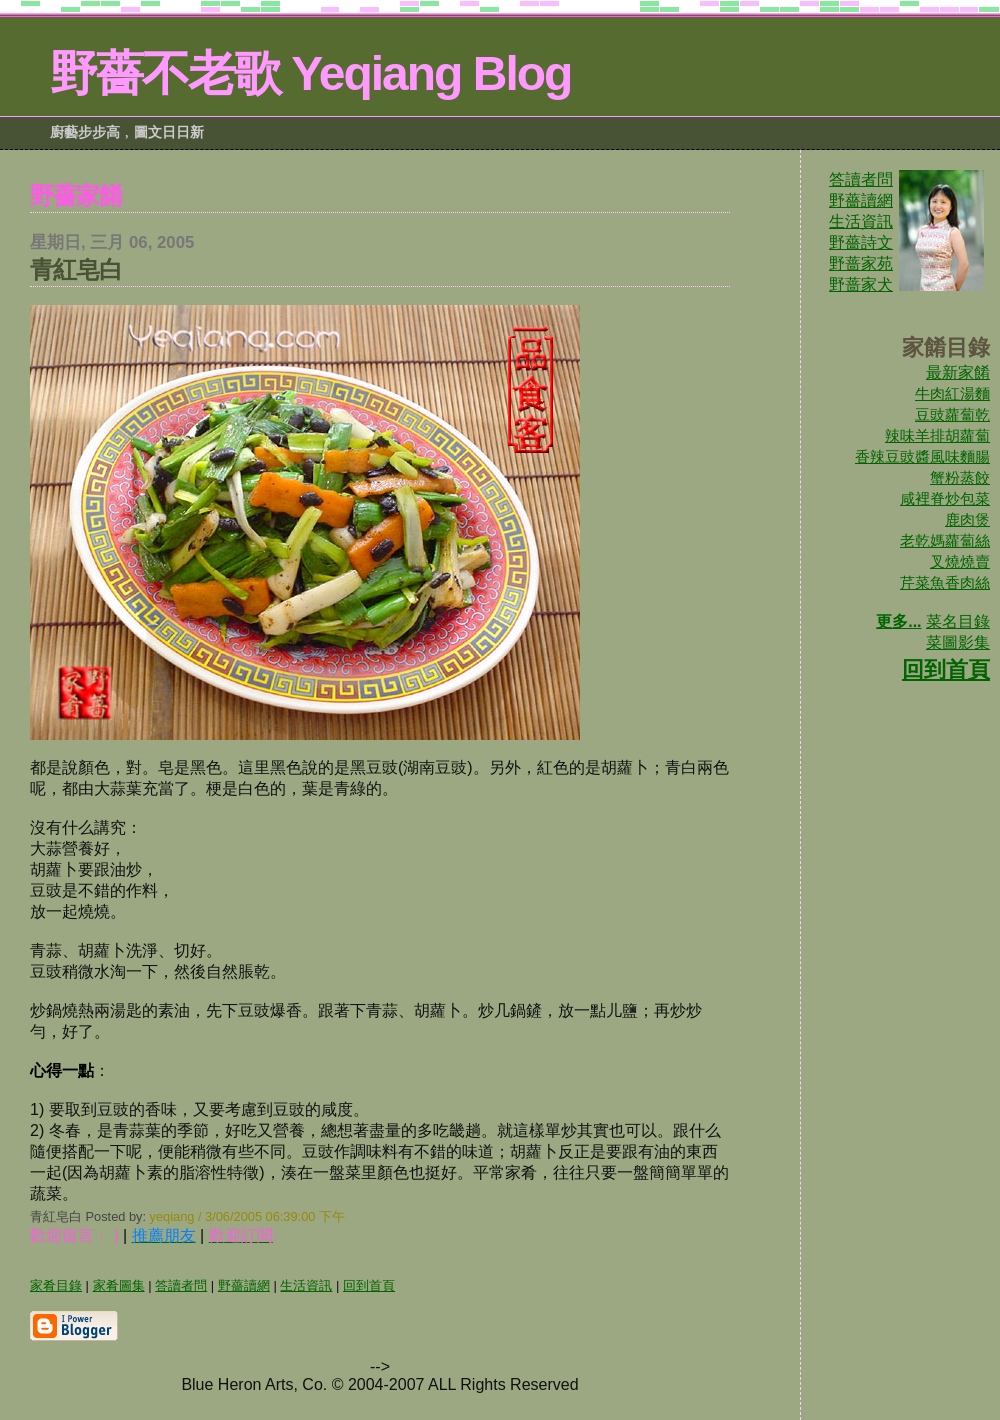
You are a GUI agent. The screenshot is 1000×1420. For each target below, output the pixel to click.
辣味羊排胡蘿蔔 (937, 435)
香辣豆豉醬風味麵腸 (922, 456)
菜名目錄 (958, 621)
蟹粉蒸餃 (960, 477)
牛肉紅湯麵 (952, 393)
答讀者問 (861, 179)
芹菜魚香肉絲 (945, 582)
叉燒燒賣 (960, 561)
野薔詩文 (861, 242)
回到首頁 (946, 669)
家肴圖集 (119, 1285)
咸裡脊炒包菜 (945, 498)
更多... (898, 621)
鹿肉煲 (967, 519)
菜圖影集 (958, 642)
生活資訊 (861, 221)
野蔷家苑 (861, 263)
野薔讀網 (861, 200)
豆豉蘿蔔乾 (952, 414)
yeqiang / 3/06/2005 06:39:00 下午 (247, 1216)
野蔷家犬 (861, 284)
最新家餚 (958, 372)
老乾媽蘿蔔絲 (945, 540)
